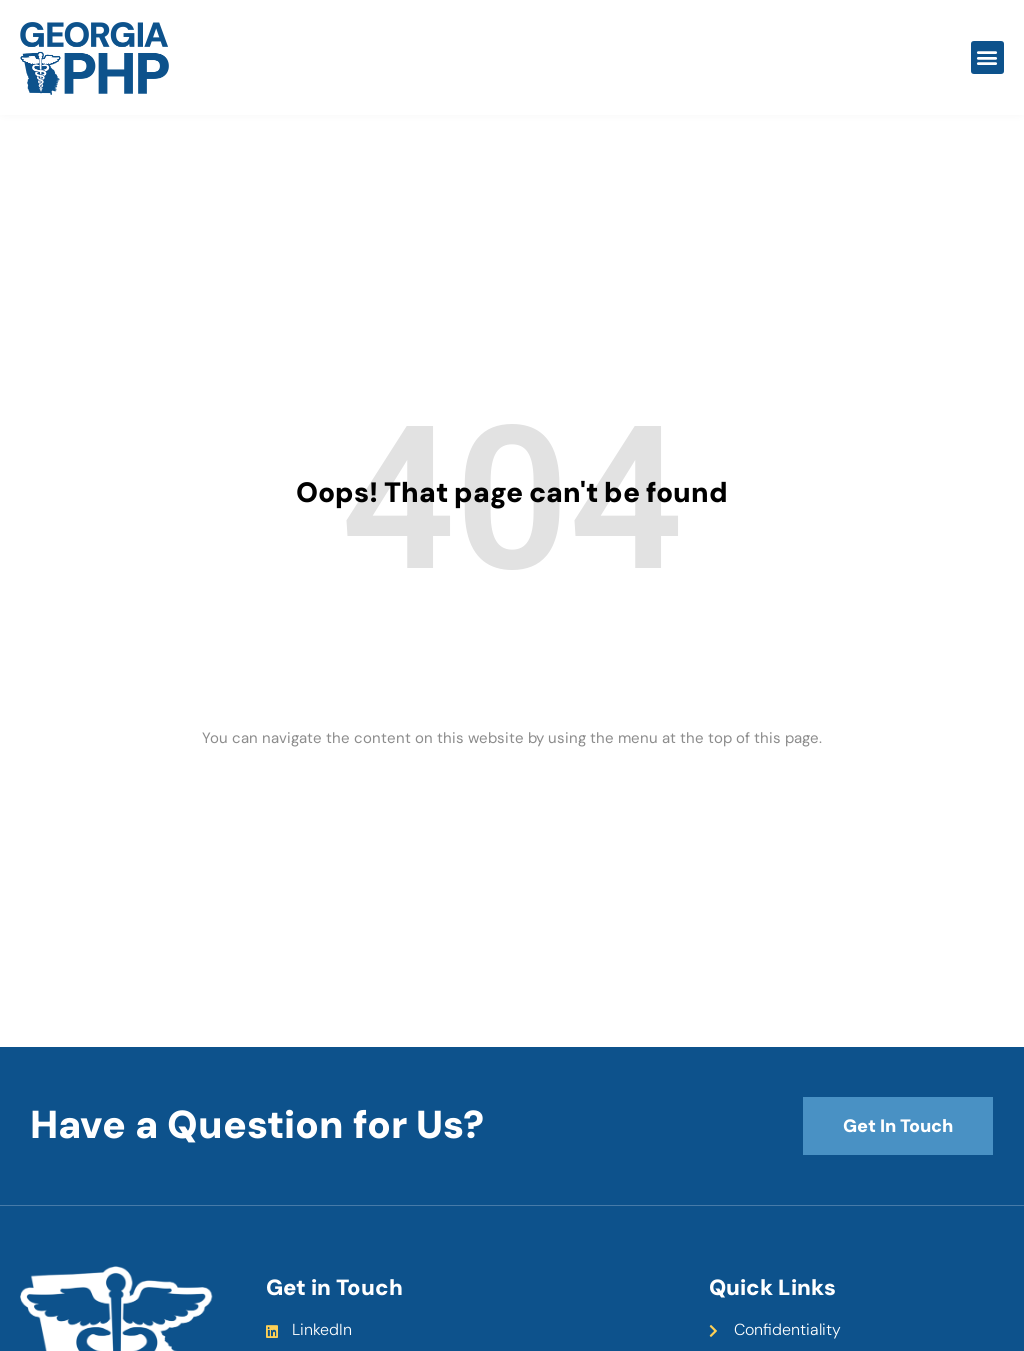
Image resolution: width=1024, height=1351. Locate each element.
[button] (987, 57)
